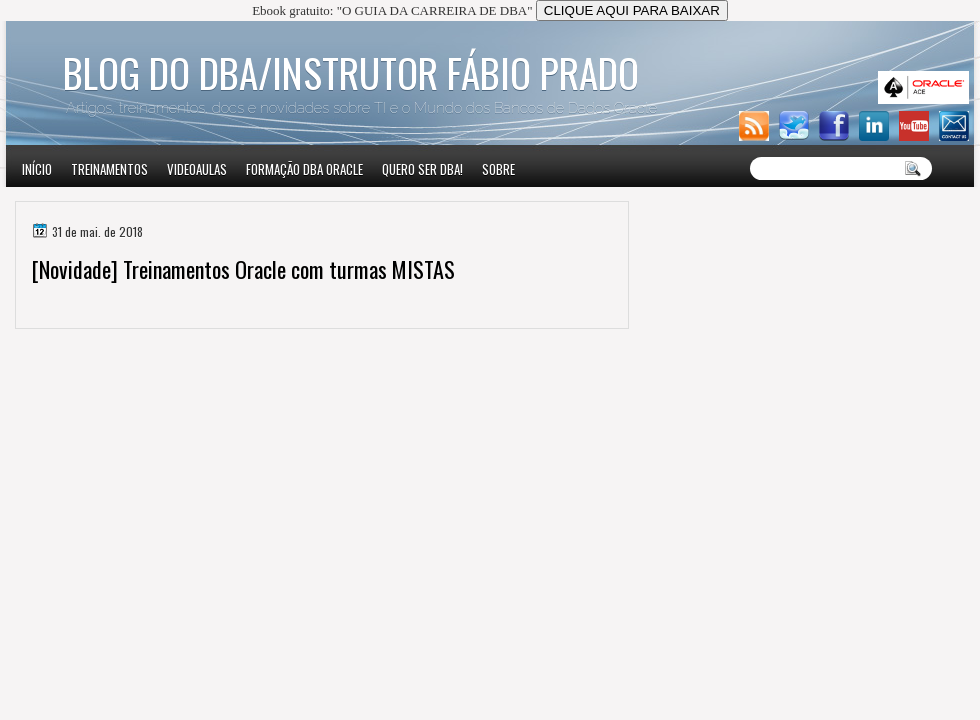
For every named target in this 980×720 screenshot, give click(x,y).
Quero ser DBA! (422, 169)
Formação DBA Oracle (304, 169)
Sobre (498, 169)
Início (37, 169)
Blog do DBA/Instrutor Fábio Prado (351, 72)
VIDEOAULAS (197, 169)
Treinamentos (109, 169)
